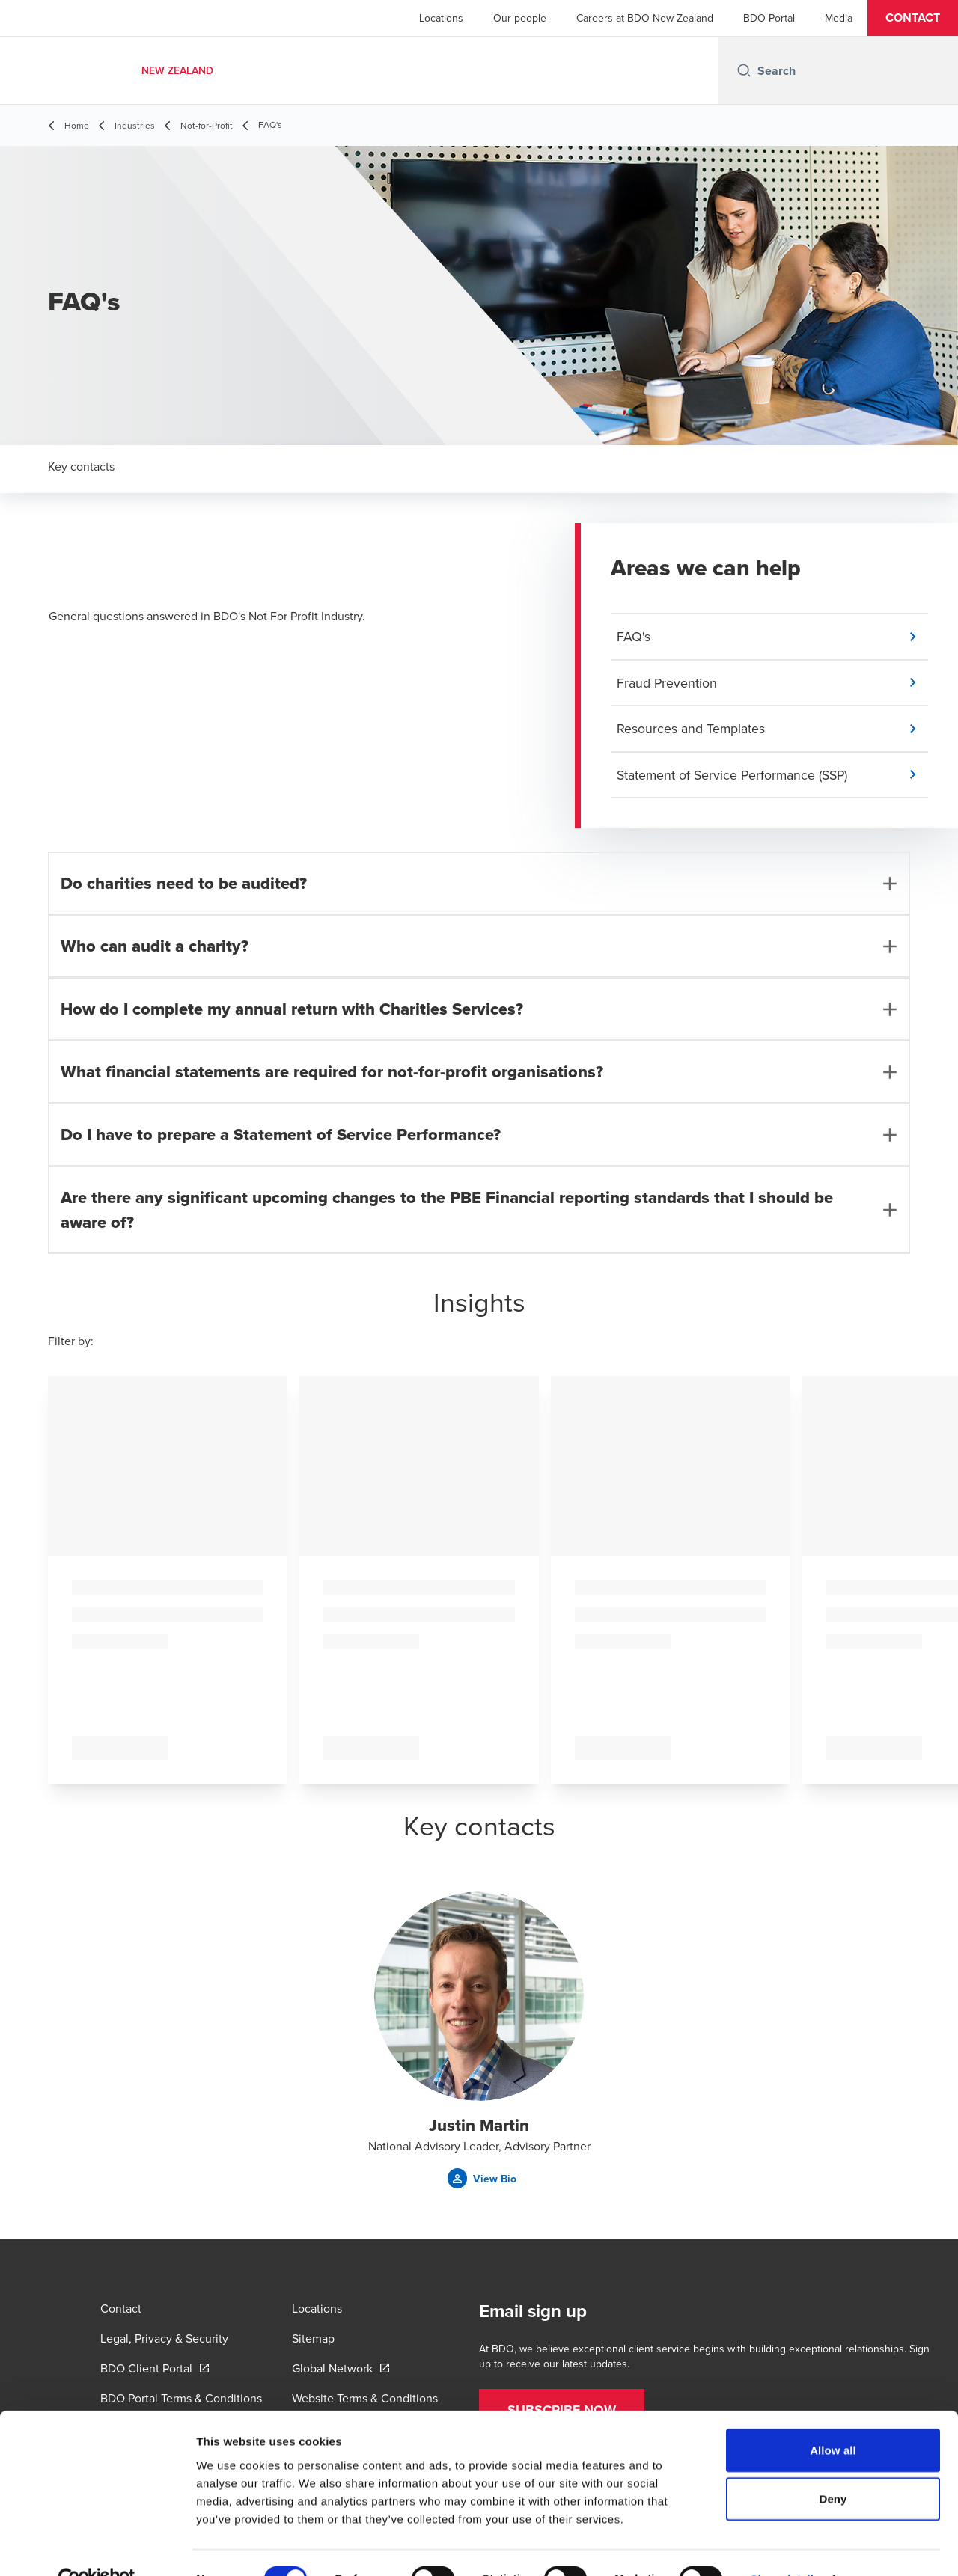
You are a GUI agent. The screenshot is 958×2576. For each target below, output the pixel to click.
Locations (441, 17)
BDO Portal (769, 17)
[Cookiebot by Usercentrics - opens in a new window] (96, 2547)
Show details (785, 2546)
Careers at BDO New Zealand (644, 17)
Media (838, 17)
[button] (912, 18)
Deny (832, 2466)
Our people (519, 17)
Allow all (833, 2417)
